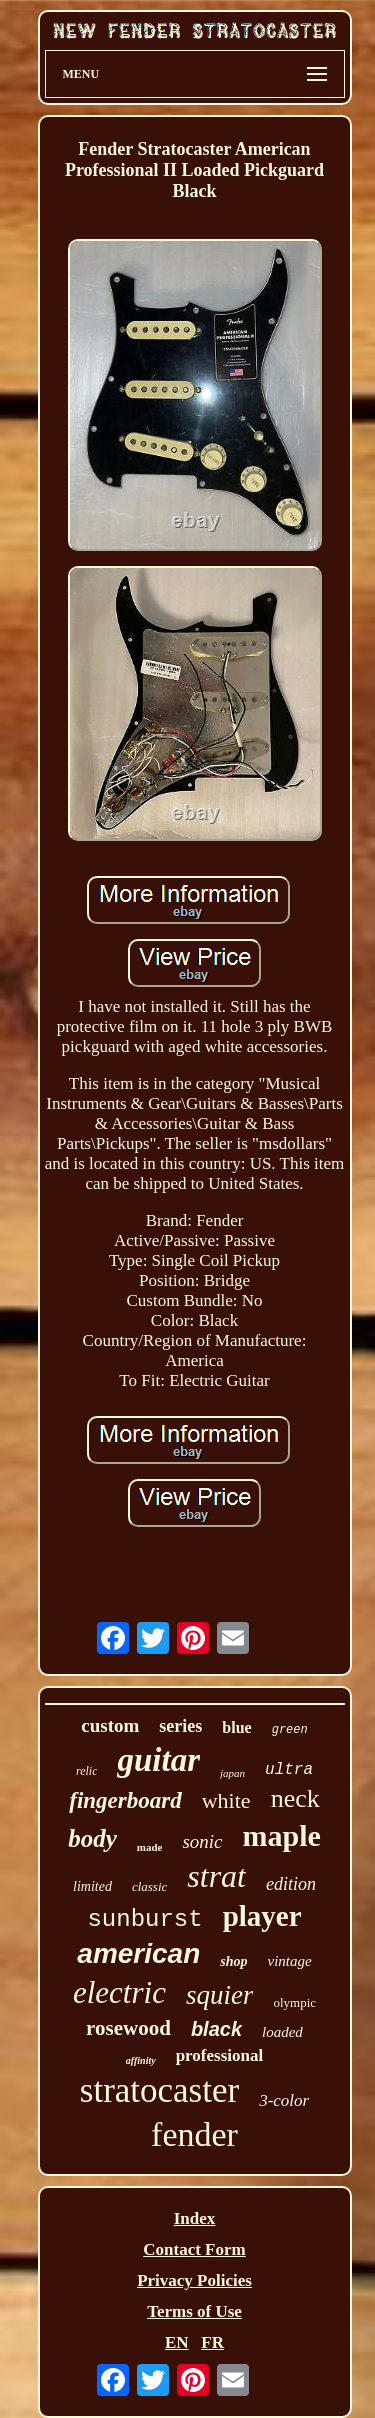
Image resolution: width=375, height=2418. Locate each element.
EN (177, 2342)
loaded (282, 2032)
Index (195, 2218)
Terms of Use (194, 2311)
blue (236, 1727)
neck (295, 1798)
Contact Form (194, 2249)
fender (194, 2134)
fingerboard (125, 1800)
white (226, 1800)
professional (220, 2055)
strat (216, 1876)
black (216, 2029)
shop (233, 1961)
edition (291, 1884)
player (262, 1916)
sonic (202, 1841)
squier (220, 1995)
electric (119, 1992)
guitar (158, 1760)
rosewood (128, 2028)
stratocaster (159, 2090)
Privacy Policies (194, 2280)
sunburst (144, 1919)
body (92, 1838)
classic (149, 1886)
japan (232, 1773)
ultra (289, 1770)
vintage (290, 1961)
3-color (284, 2100)
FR (212, 2342)
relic (87, 1771)
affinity (141, 2060)
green (290, 1730)
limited (92, 1886)
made (150, 1847)
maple (282, 1835)
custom (110, 1725)
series (180, 1726)
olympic (294, 2002)
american (138, 1953)
